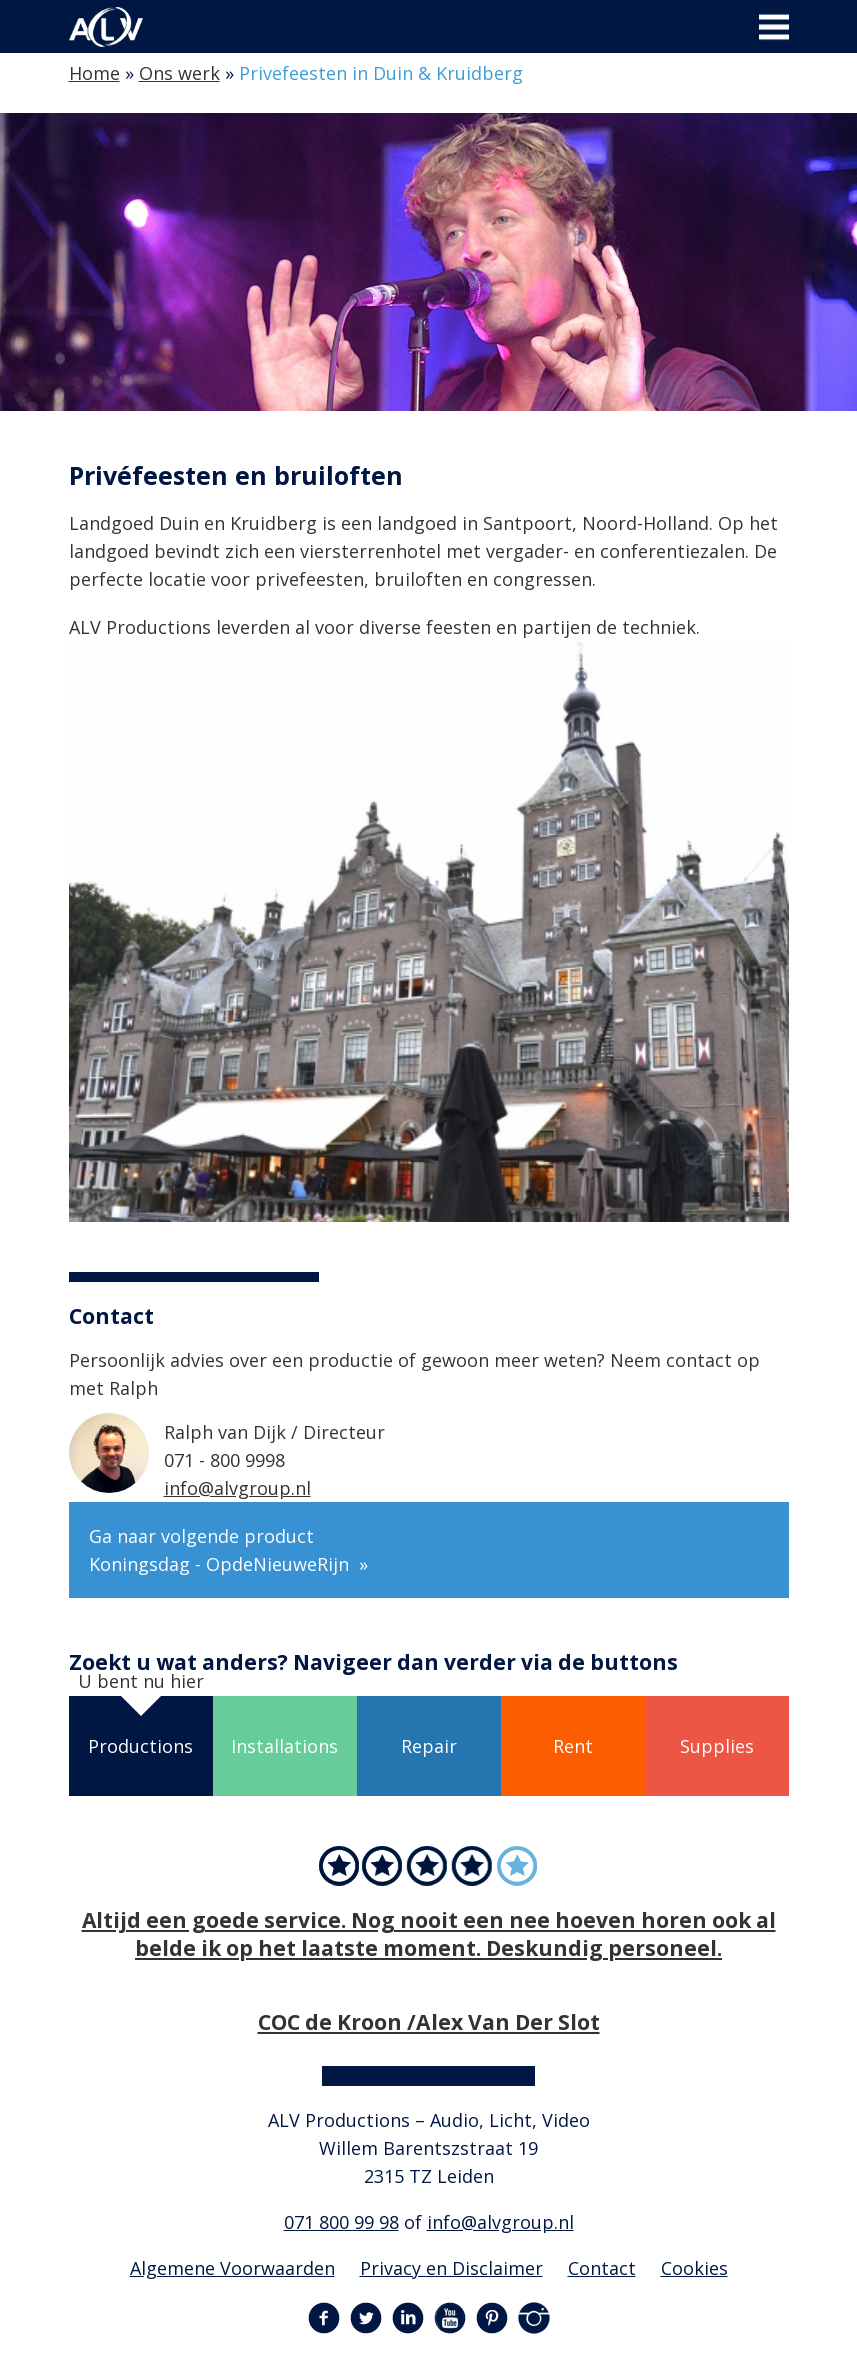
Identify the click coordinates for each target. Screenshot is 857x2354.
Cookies (694, 2268)
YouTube (450, 2318)
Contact (602, 2268)
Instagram (534, 2318)
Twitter (366, 2318)
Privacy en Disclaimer (451, 2268)
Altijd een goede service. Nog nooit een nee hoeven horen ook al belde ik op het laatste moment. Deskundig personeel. (429, 1934)
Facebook (324, 2318)
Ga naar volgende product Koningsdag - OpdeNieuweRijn (221, 1550)
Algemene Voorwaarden (232, 2268)
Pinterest (492, 2318)
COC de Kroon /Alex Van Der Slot (429, 2021)
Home (94, 73)
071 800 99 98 (341, 2222)
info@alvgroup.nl (237, 1488)
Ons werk (179, 73)
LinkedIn (408, 2318)
